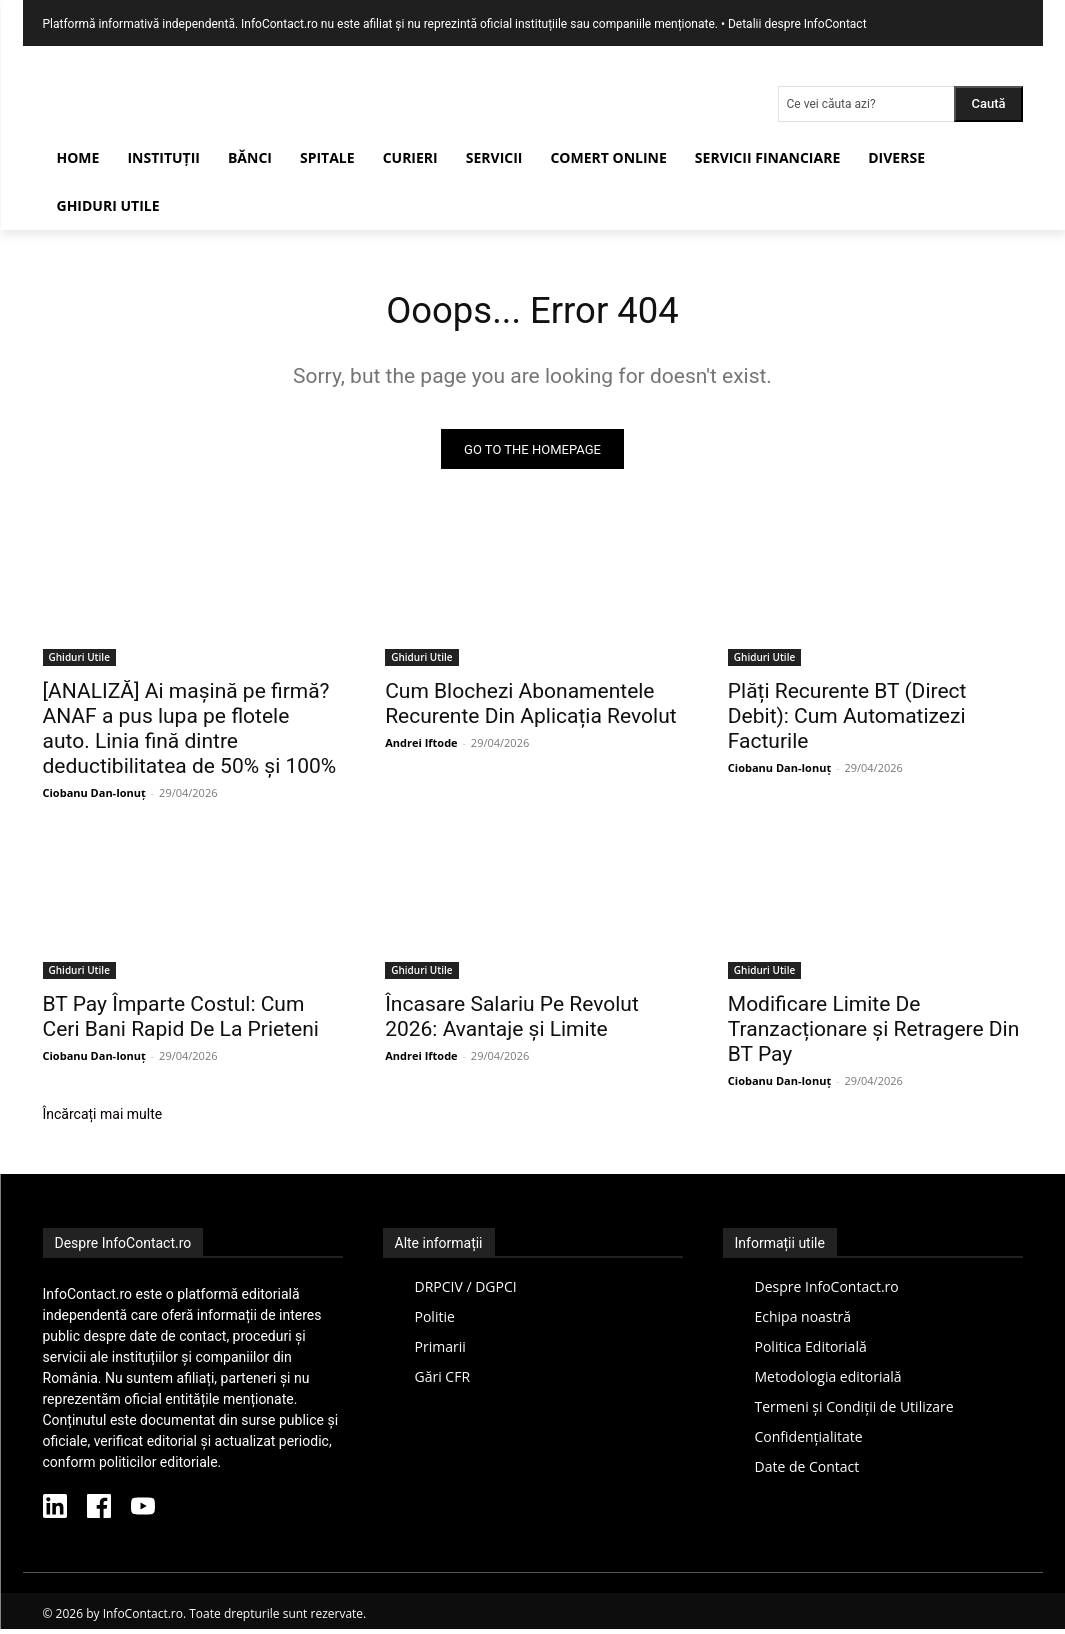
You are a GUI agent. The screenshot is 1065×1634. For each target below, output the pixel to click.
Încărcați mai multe (103, 1120)
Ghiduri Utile (79, 662)
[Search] (988, 104)
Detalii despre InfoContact (797, 24)
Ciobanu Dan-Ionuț (94, 797)
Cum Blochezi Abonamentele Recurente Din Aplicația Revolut (530, 708)
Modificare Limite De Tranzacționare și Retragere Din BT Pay (873, 1035)
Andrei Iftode (421, 747)
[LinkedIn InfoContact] (55, 1514)
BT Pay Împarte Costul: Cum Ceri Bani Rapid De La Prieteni (181, 1022)
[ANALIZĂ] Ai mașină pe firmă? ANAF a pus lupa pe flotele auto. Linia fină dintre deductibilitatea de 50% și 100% (190, 733)
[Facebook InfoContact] (99, 1514)
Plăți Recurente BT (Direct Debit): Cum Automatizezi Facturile (847, 721)
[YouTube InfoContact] (143, 1514)
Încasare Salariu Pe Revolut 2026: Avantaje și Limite (512, 1022)
